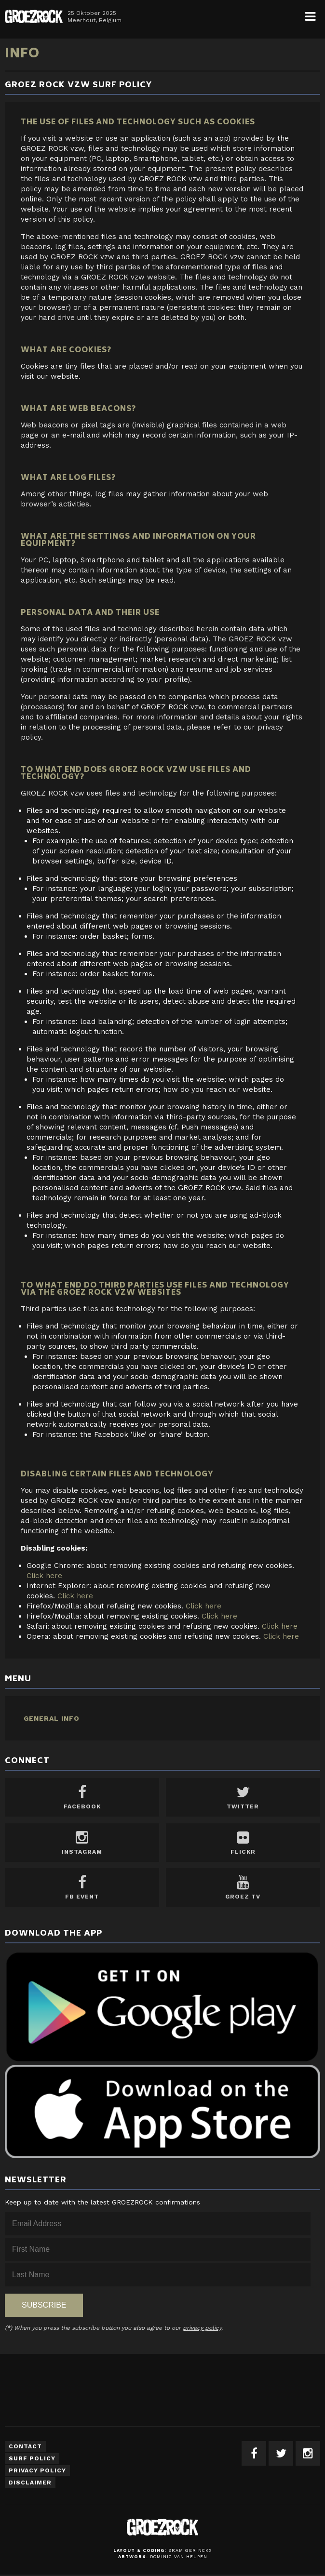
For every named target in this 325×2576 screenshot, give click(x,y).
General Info (52, 1718)
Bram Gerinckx (190, 2550)
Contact (25, 2446)
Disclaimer (30, 2482)
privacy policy (202, 2327)
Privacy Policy (37, 2470)
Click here (44, 1575)
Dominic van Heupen (178, 2556)
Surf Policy (32, 2458)
